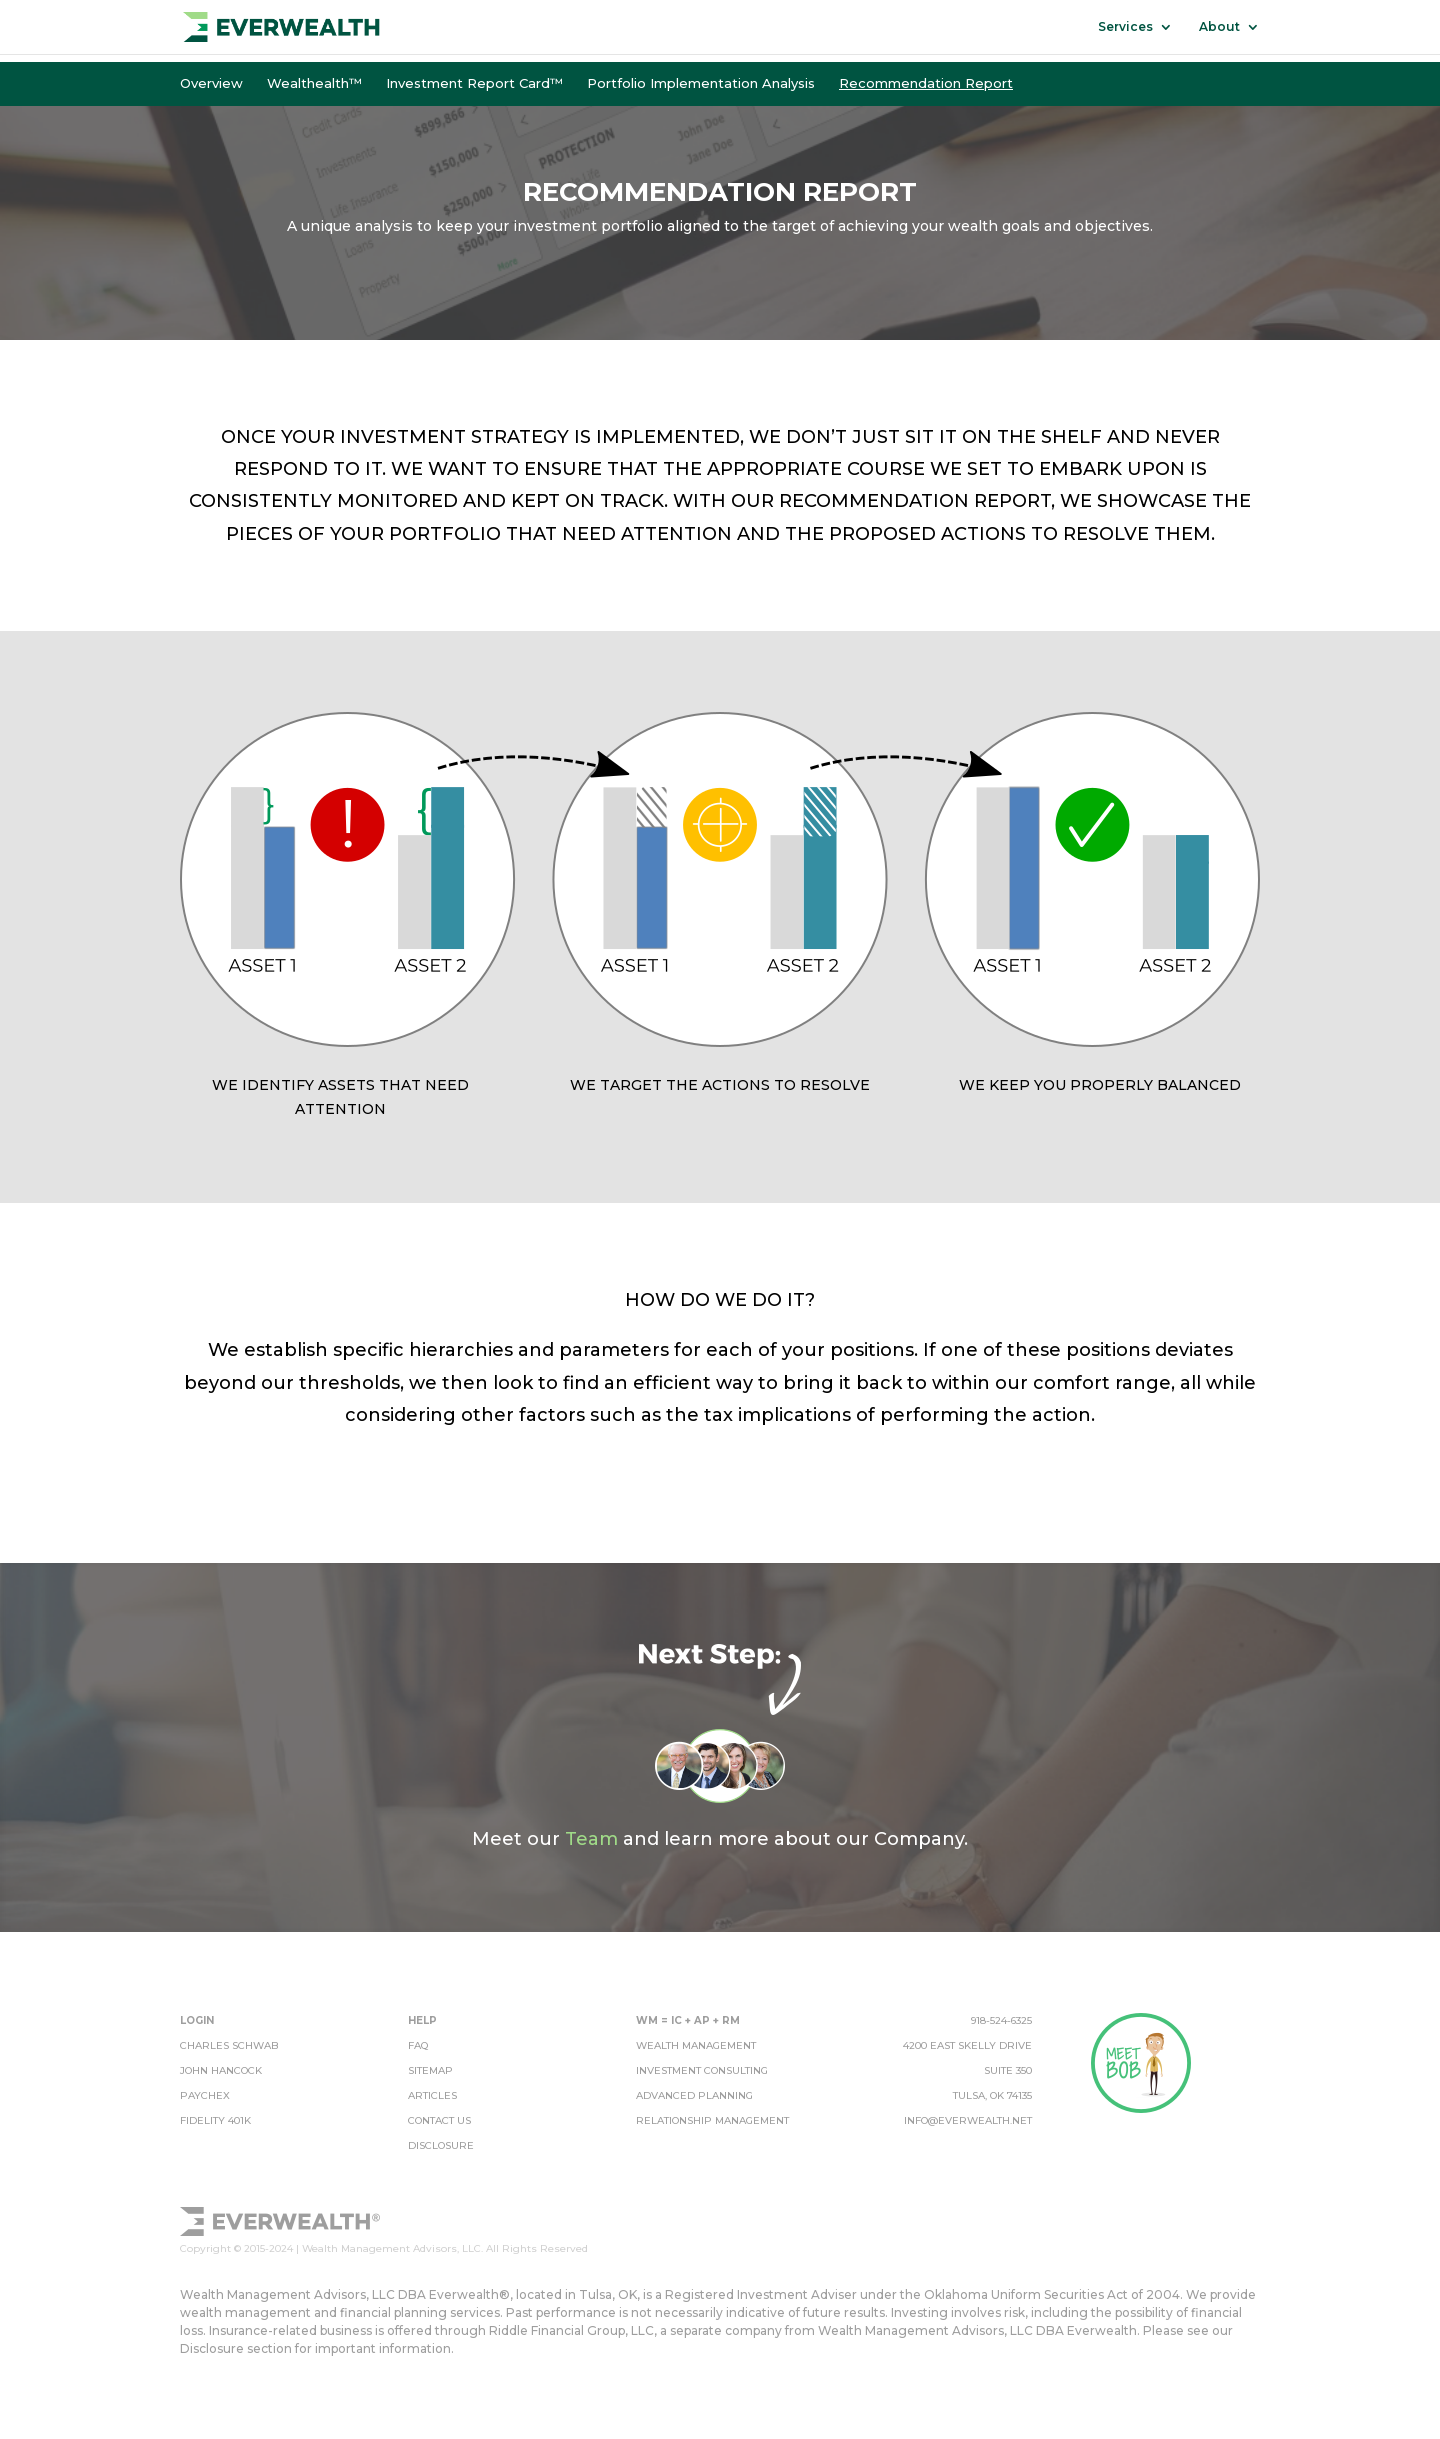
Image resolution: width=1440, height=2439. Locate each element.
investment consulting (702, 2070)
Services (1125, 27)
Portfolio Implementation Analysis (701, 83)
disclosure (441, 2145)
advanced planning (694, 2095)
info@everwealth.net (968, 2120)
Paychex (205, 2095)
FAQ (418, 2045)
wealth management (696, 2045)
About (1219, 27)
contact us (439, 2120)
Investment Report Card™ (474, 83)
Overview (211, 83)
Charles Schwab (229, 2045)
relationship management (712, 2120)
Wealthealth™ (314, 83)
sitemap (430, 2070)
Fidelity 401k (215, 2120)
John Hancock (221, 2070)
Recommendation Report (926, 83)
